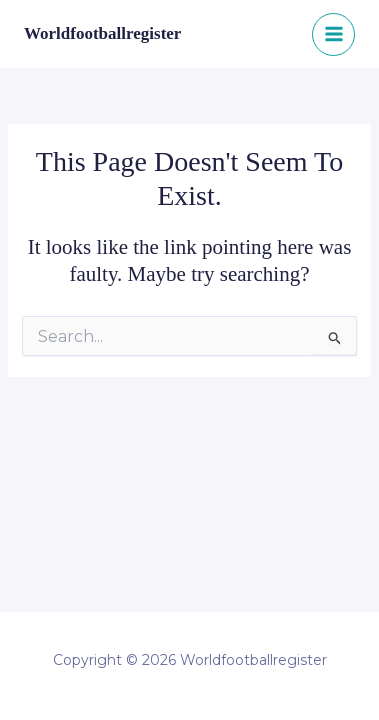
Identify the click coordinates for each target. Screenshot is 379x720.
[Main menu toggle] (333, 34)
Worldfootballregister (102, 33)
